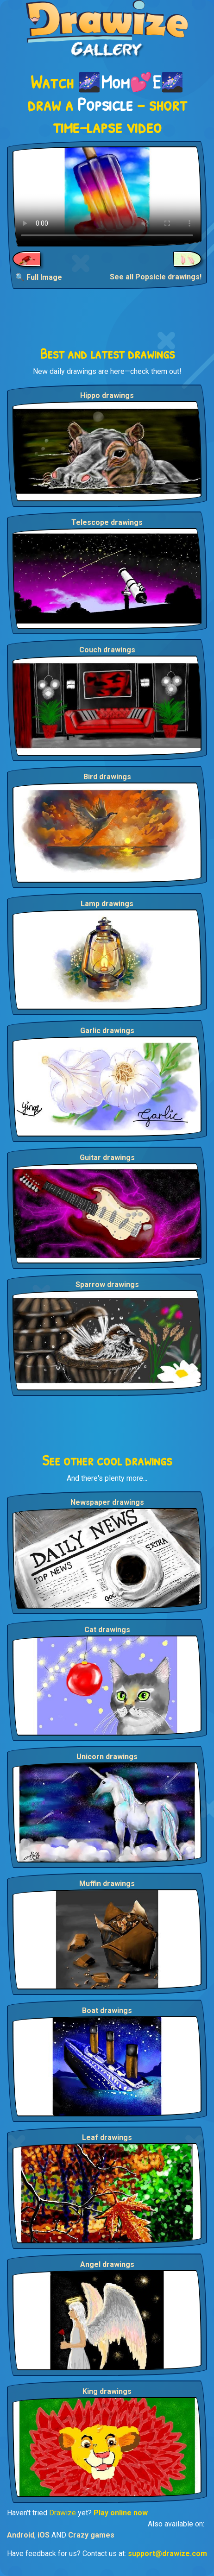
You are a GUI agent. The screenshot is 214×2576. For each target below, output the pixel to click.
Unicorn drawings (107, 1756)
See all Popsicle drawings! (155, 276)
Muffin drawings (107, 1883)
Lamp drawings (107, 903)
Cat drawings (107, 1629)
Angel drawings (107, 2264)
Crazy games (91, 2535)
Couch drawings (107, 649)
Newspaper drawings (107, 1502)
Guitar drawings (107, 1157)
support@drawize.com (167, 2553)
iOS (44, 2535)
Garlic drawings (107, 1030)
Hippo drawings (107, 395)
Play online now (121, 2512)
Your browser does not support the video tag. (107, 196)
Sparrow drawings (107, 1284)
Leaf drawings (107, 2137)
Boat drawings (107, 2010)
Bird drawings (107, 776)
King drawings (107, 2391)
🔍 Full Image (38, 277)
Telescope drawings (107, 522)
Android (20, 2535)
